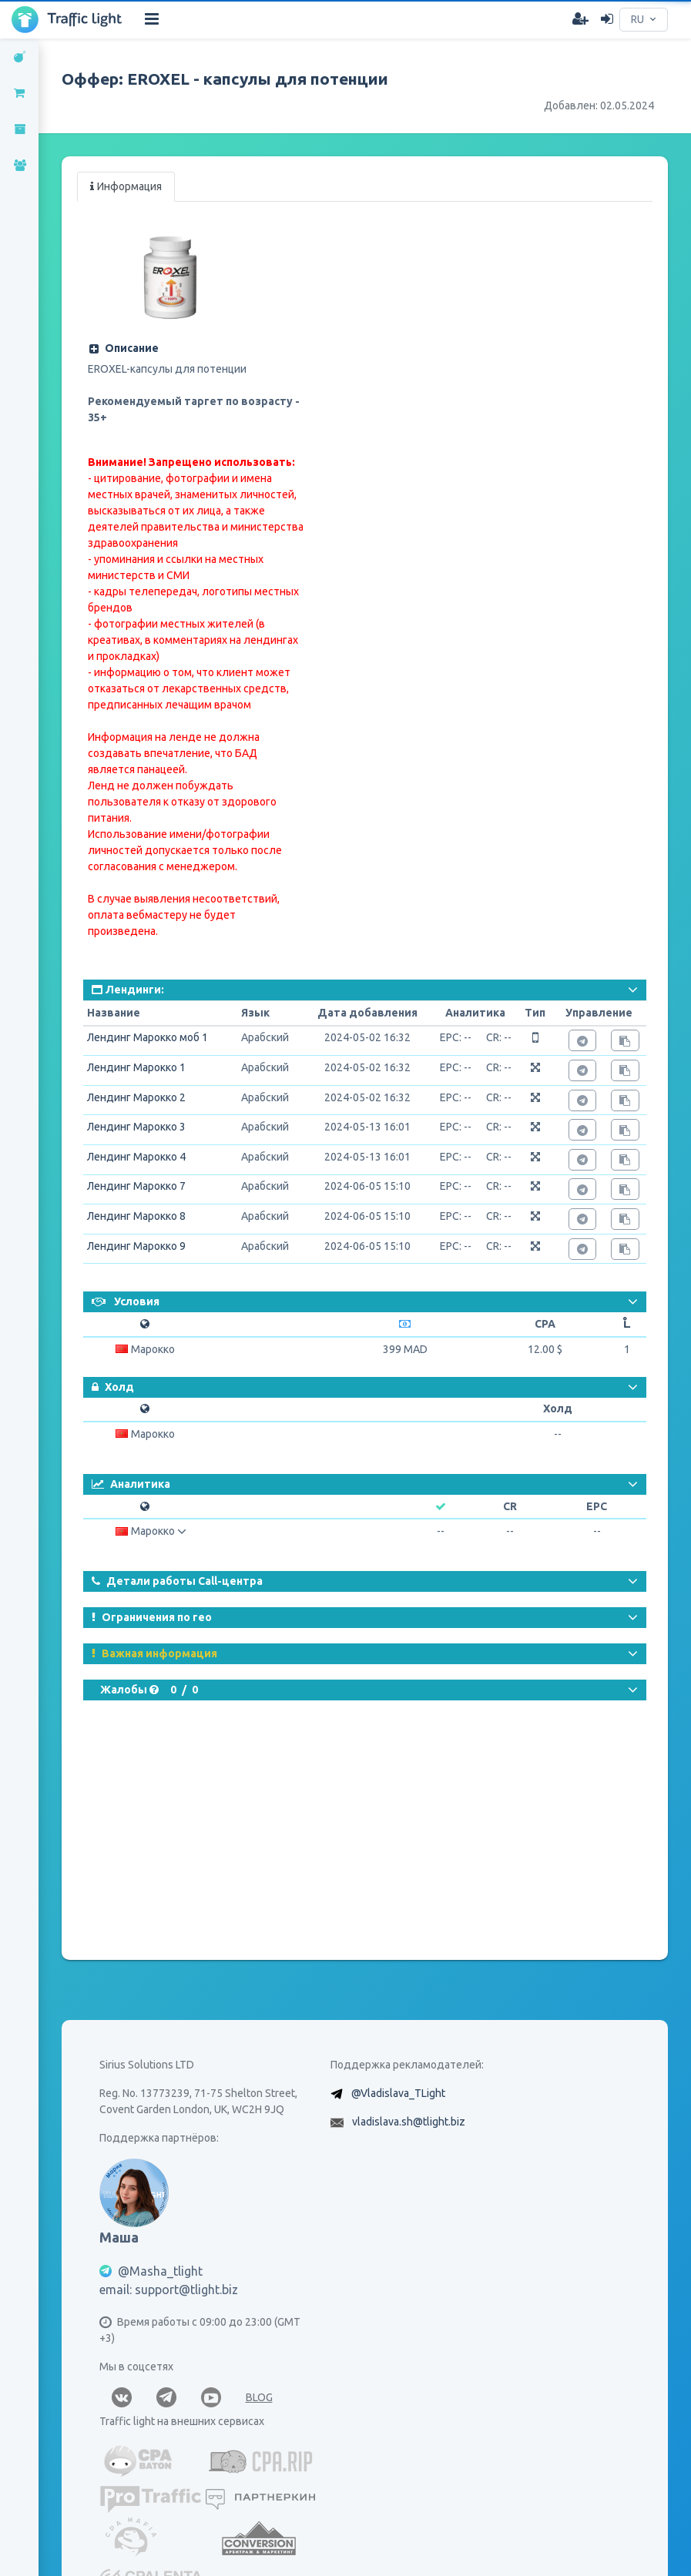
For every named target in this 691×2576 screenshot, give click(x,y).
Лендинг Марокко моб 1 (147, 1037)
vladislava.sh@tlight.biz (408, 2121)
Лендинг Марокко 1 (136, 1067)
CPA (545, 1324)
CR (510, 1506)
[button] (193, 348)
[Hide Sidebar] (151, 19)
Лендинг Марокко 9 (136, 1246)
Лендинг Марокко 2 (136, 1097)
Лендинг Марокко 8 (136, 1216)
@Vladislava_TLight (398, 2093)
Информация (126, 186)
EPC (596, 1506)
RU (637, 19)
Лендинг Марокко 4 (136, 1157)
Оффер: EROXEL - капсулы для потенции (225, 78)
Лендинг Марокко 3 (136, 1127)
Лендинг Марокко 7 (136, 1186)
